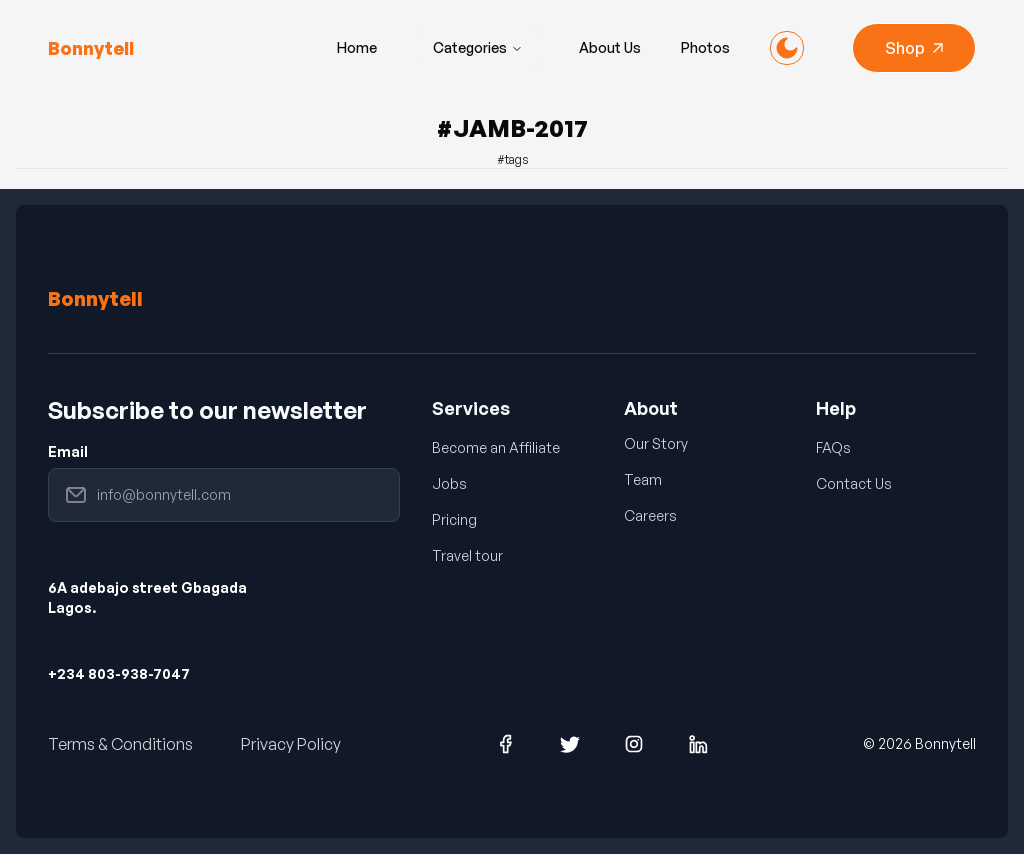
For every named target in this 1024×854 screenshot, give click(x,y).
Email (68, 451)
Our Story (656, 443)
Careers (650, 515)
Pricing (454, 519)
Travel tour (467, 555)
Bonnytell (95, 298)
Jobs (449, 483)
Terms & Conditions (120, 744)
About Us (610, 47)
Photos (705, 47)
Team (643, 479)
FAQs (833, 447)
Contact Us (854, 483)
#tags (512, 159)
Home (357, 47)
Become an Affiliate (496, 447)
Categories (478, 47)
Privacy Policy (291, 744)
